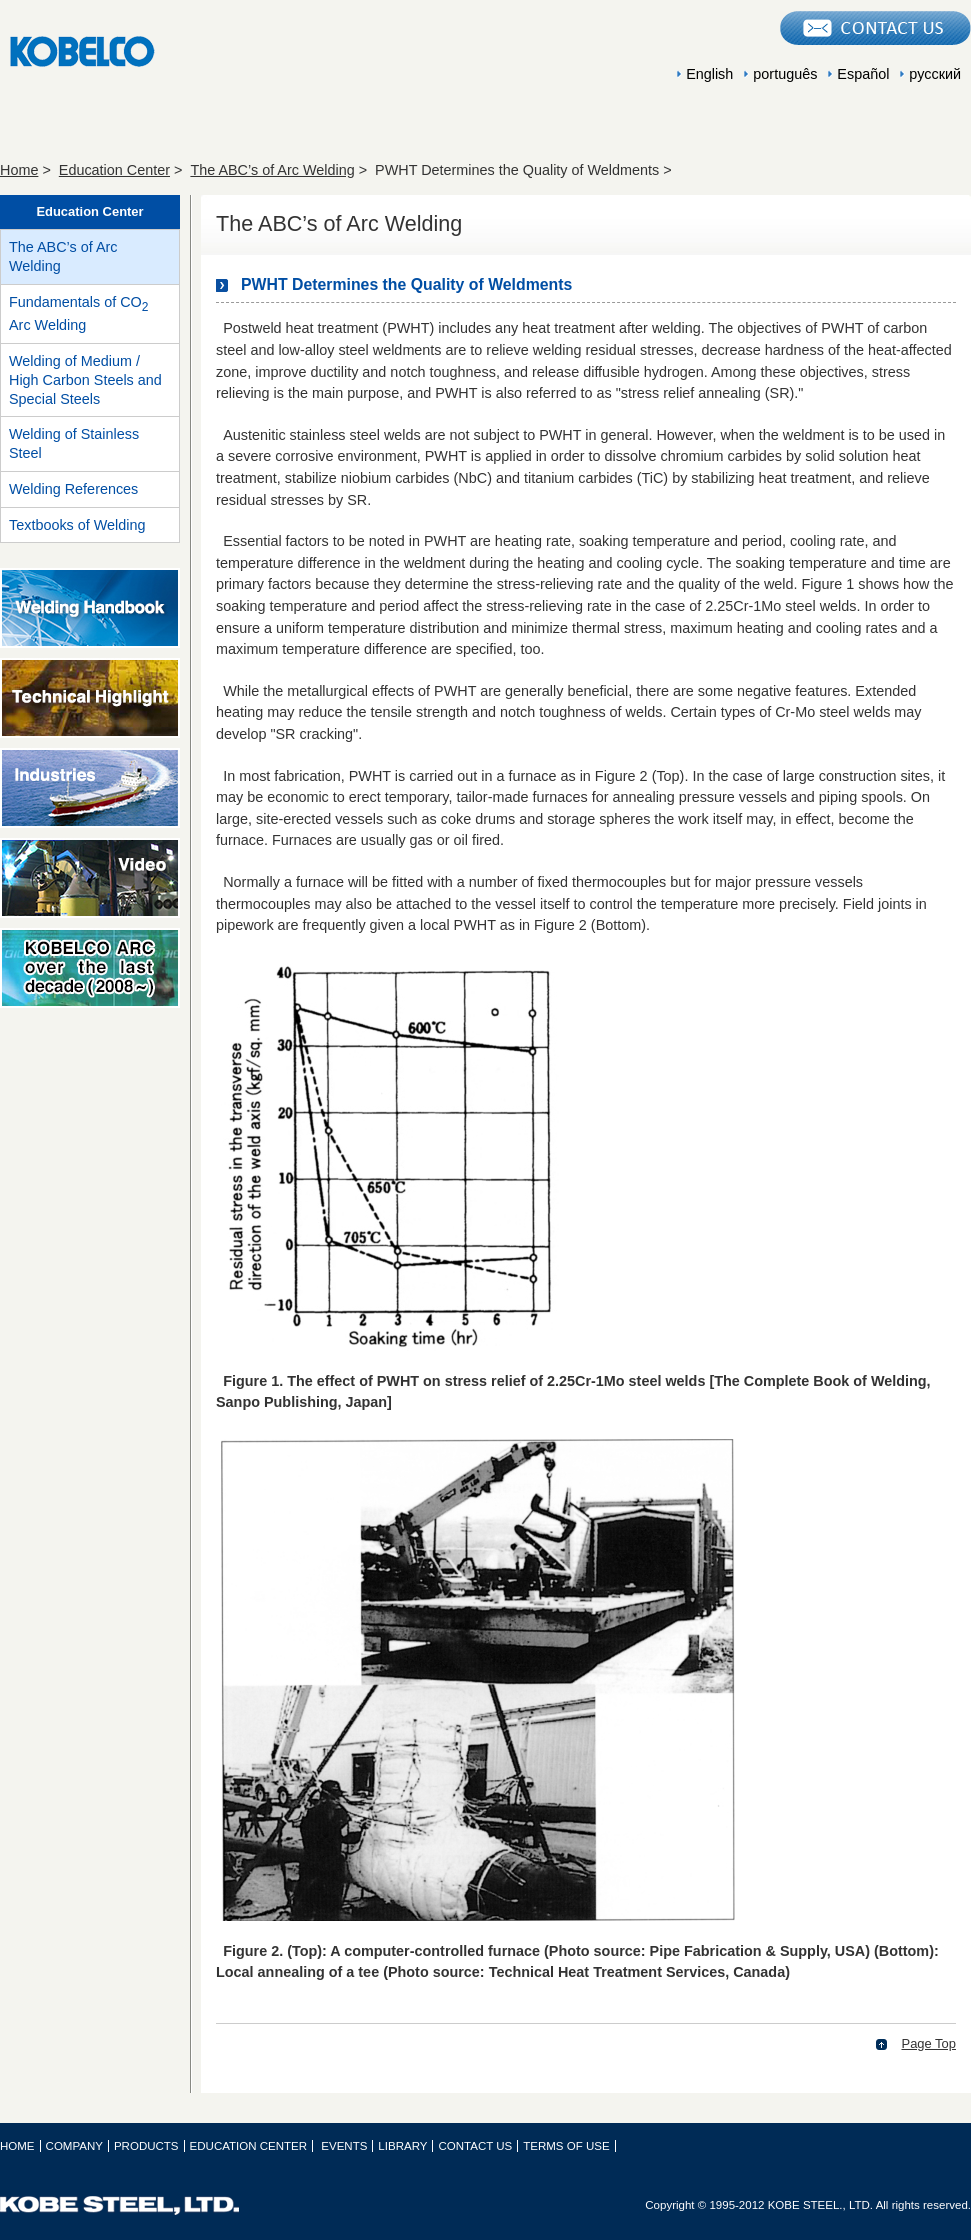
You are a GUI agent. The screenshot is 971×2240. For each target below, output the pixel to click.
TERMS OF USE (566, 2146)
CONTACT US (475, 2146)
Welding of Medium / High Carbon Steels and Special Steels (85, 379)
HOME (17, 2146)
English (709, 74)
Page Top (929, 2043)
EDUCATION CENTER (485, 127)
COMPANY (95, 127)
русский (935, 74)
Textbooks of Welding (77, 525)
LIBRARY (875, 127)
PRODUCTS (290, 127)
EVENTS (680, 127)
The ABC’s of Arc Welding (272, 170)
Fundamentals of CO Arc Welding (78, 314)
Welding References (73, 489)
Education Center (114, 170)
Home (19, 170)
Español (863, 74)
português (785, 74)
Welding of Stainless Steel (74, 443)
